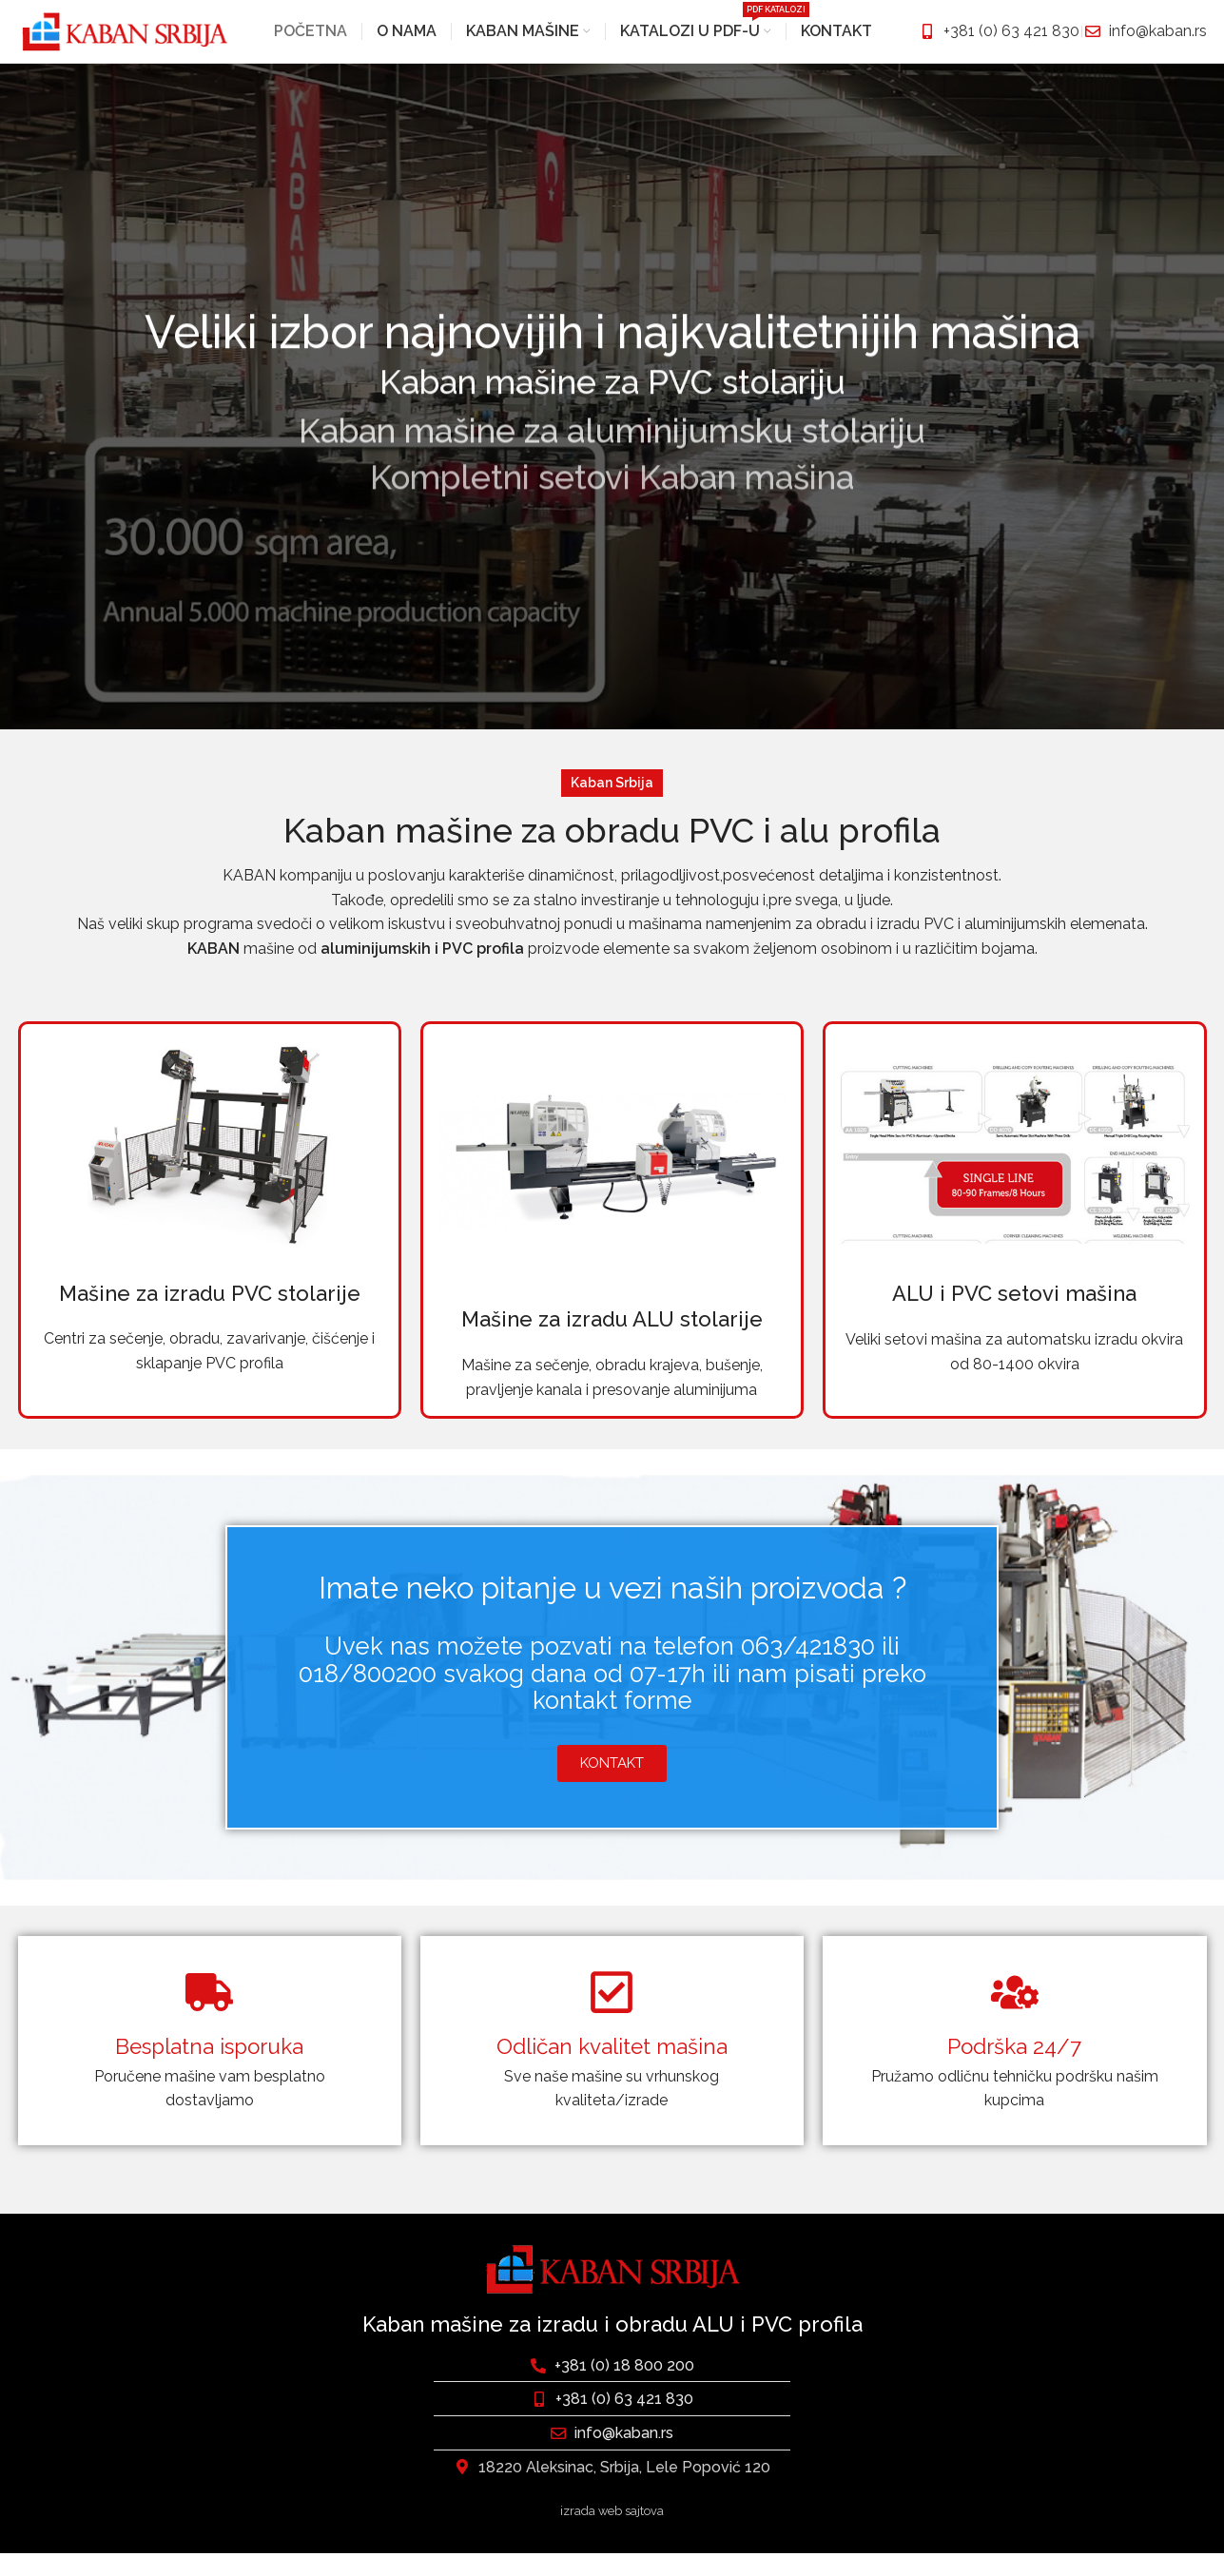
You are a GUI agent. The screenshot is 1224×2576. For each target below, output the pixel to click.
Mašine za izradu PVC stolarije (209, 1316)
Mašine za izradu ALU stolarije (612, 1342)
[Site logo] (122, 41)
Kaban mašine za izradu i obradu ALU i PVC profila (612, 2346)
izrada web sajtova (612, 2534)
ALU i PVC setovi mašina (1014, 1316)
